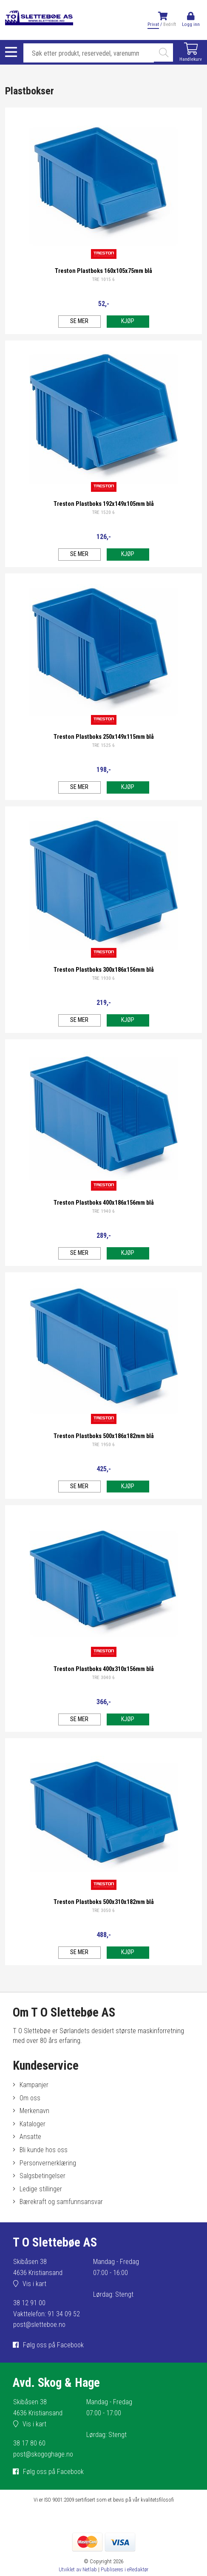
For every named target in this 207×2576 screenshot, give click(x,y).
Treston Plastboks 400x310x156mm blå (104, 1669)
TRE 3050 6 (103, 1910)
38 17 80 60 (29, 2443)
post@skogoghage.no (43, 2454)
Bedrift (169, 24)
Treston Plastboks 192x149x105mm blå (104, 504)
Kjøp (127, 321)
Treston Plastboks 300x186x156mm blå (104, 969)
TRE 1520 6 (103, 512)
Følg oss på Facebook (53, 2345)
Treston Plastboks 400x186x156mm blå (104, 1202)
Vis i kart (34, 2284)
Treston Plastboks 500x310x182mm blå (104, 1902)
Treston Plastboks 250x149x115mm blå (104, 736)
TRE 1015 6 (103, 279)
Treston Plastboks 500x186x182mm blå (104, 1436)
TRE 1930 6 (103, 978)
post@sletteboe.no (39, 2325)
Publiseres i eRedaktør (124, 2569)
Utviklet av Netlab (78, 2569)
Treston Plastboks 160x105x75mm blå (103, 271)
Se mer (79, 321)
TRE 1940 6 (103, 1211)
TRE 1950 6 (103, 1444)
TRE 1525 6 (103, 745)
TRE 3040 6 (103, 1677)
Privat (153, 24)
